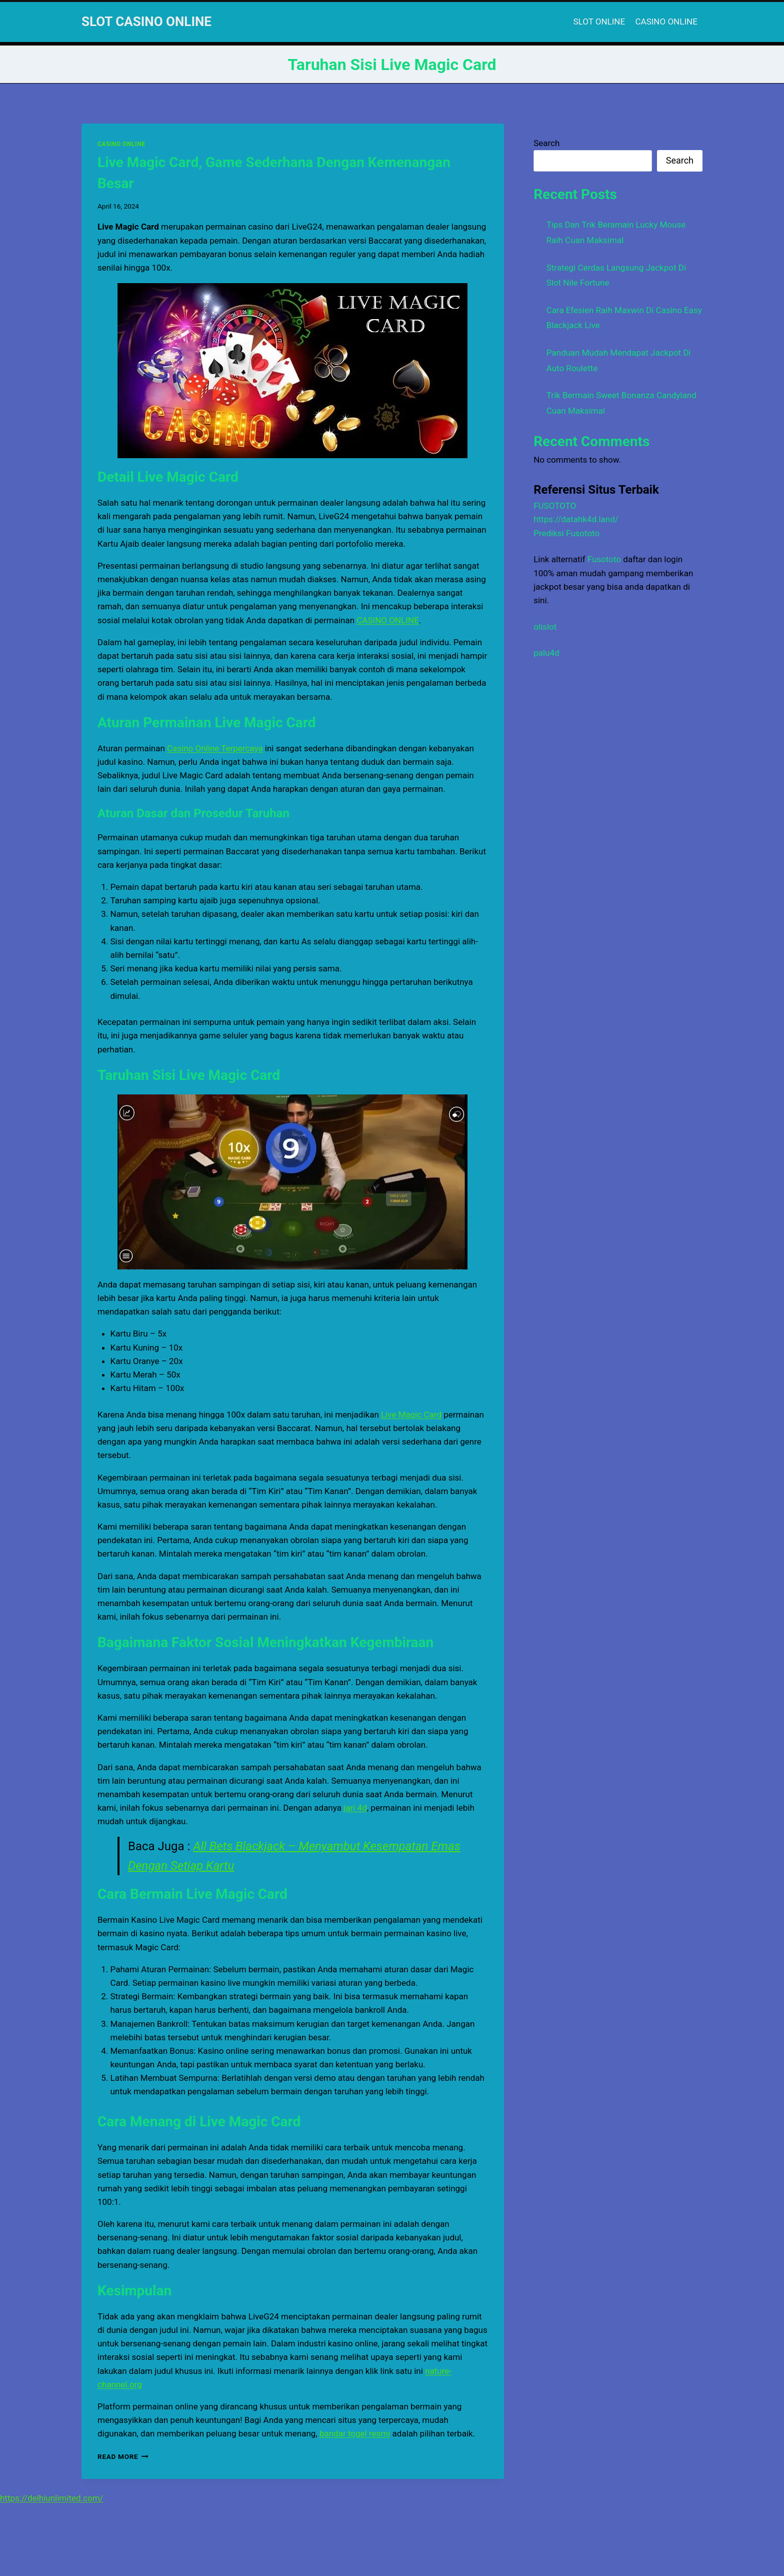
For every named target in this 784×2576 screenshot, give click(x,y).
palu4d (546, 653)
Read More (123, 2456)
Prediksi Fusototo (567, 533)
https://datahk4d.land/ (576, 519)
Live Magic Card (411, 1415)
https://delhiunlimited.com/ (52, 2498)
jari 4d (355, 1808)
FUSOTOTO (555, 506)
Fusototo (604, 559)
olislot (545, 627)
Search (547, 143)
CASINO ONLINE (667, 22)
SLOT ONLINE (600, 22)
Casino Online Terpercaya (215, 748)
